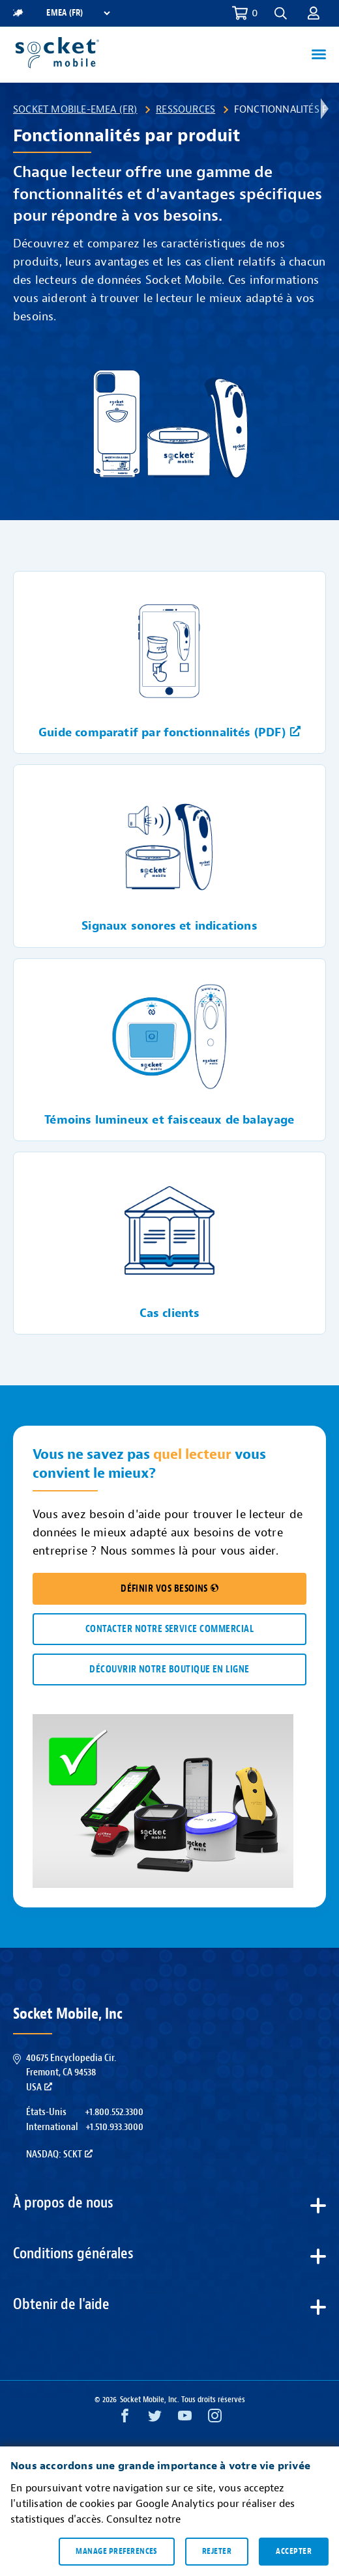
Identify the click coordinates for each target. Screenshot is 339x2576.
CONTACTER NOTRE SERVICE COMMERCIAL (169, 1629)
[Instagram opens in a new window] (215, 2418)
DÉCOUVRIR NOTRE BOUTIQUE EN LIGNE (169, 1669)
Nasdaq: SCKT (59, 2154)
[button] (280, 13)
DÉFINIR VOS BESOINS (169, 1589)
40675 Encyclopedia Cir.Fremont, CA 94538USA (71, 2072)
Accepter (294, 2551)
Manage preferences (116, 2551)
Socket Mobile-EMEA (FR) (75, 109)
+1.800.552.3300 (114, 2111)
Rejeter (216, 2551)
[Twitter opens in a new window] (155, 2418)
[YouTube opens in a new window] (185, 2418)
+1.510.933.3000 (114, 2126)
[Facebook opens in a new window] (125, 2418)
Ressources (185, 109)
